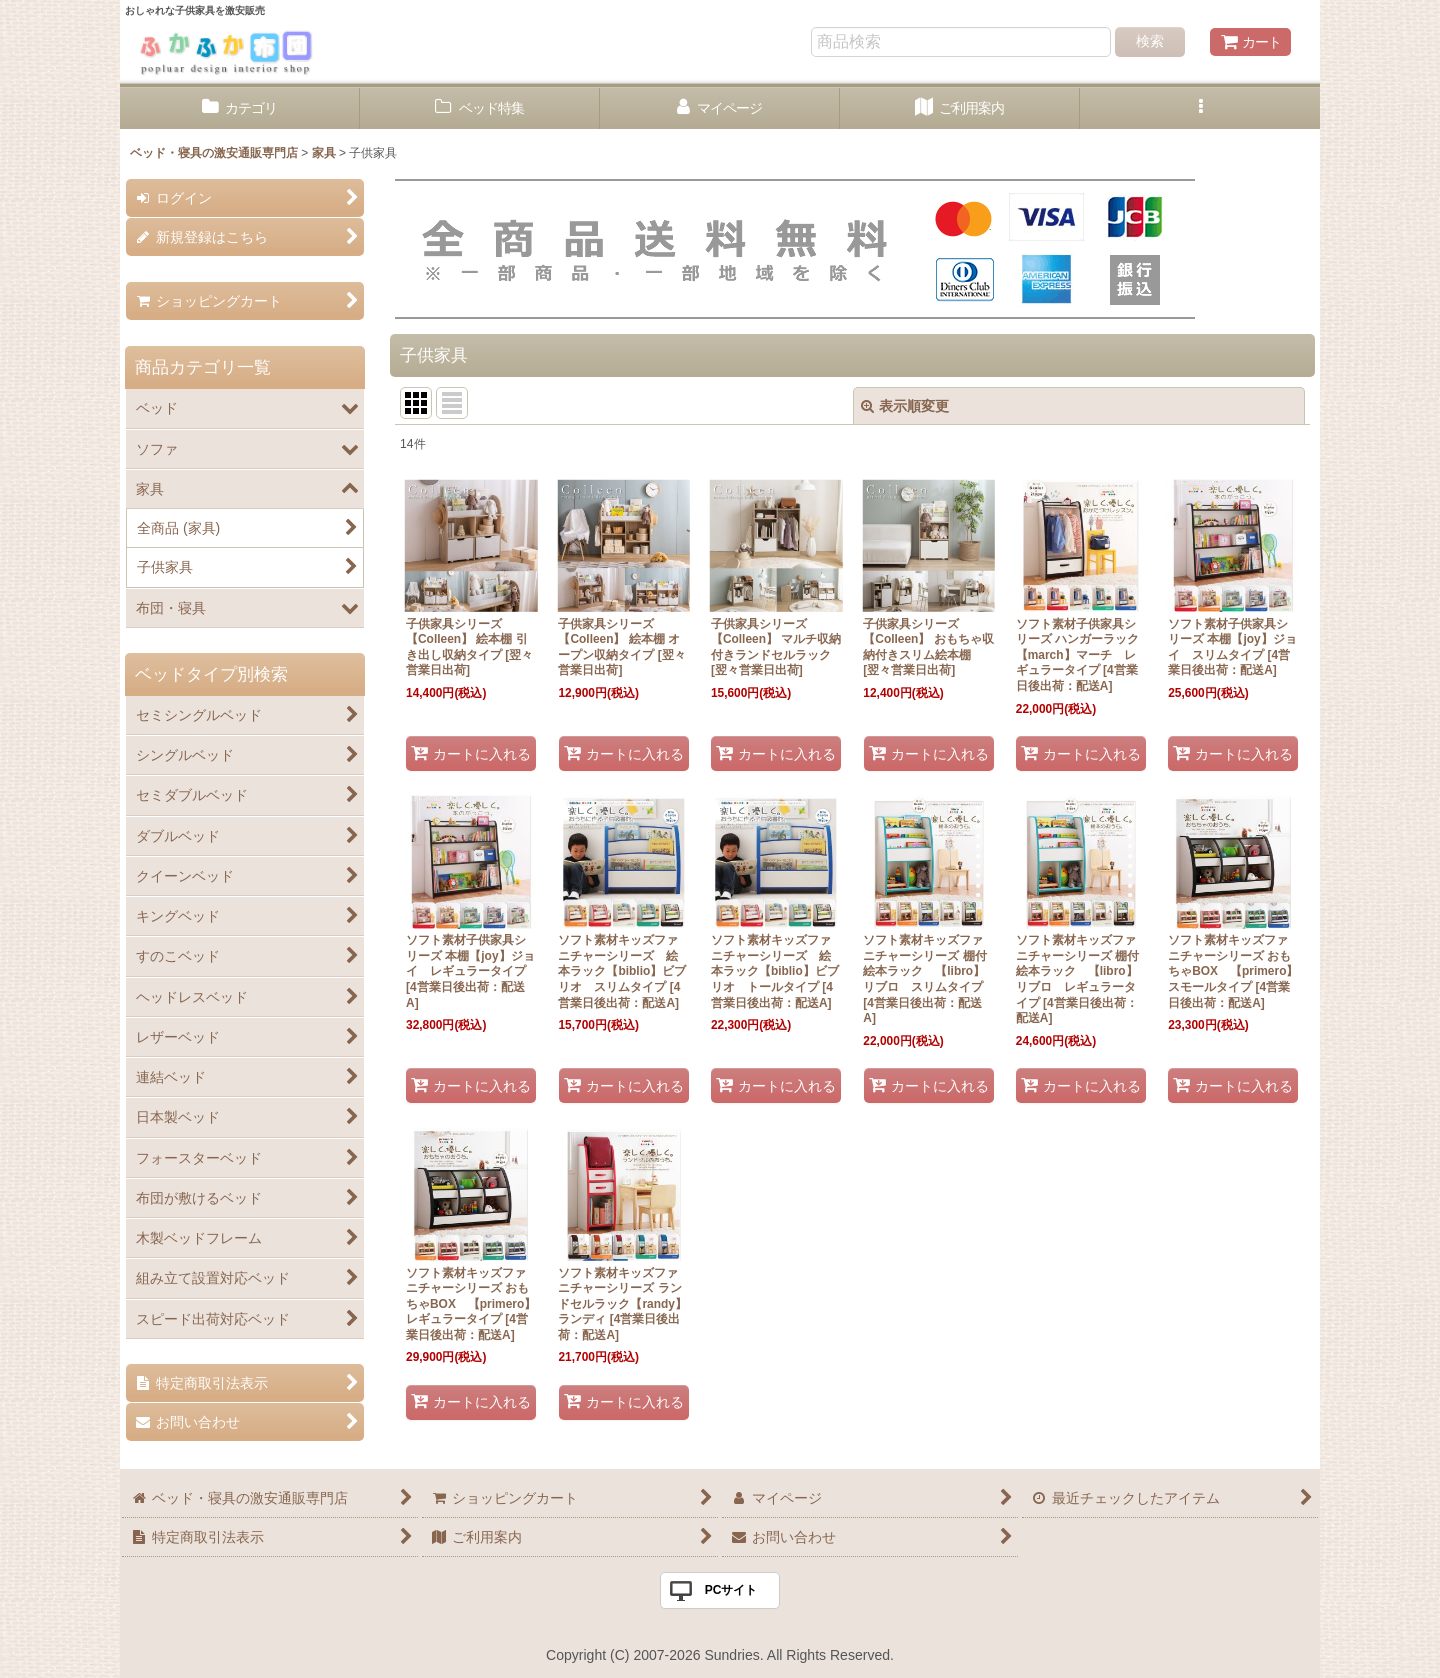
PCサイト (731, 1590)
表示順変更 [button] (905, 406)
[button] (1200, 108)
